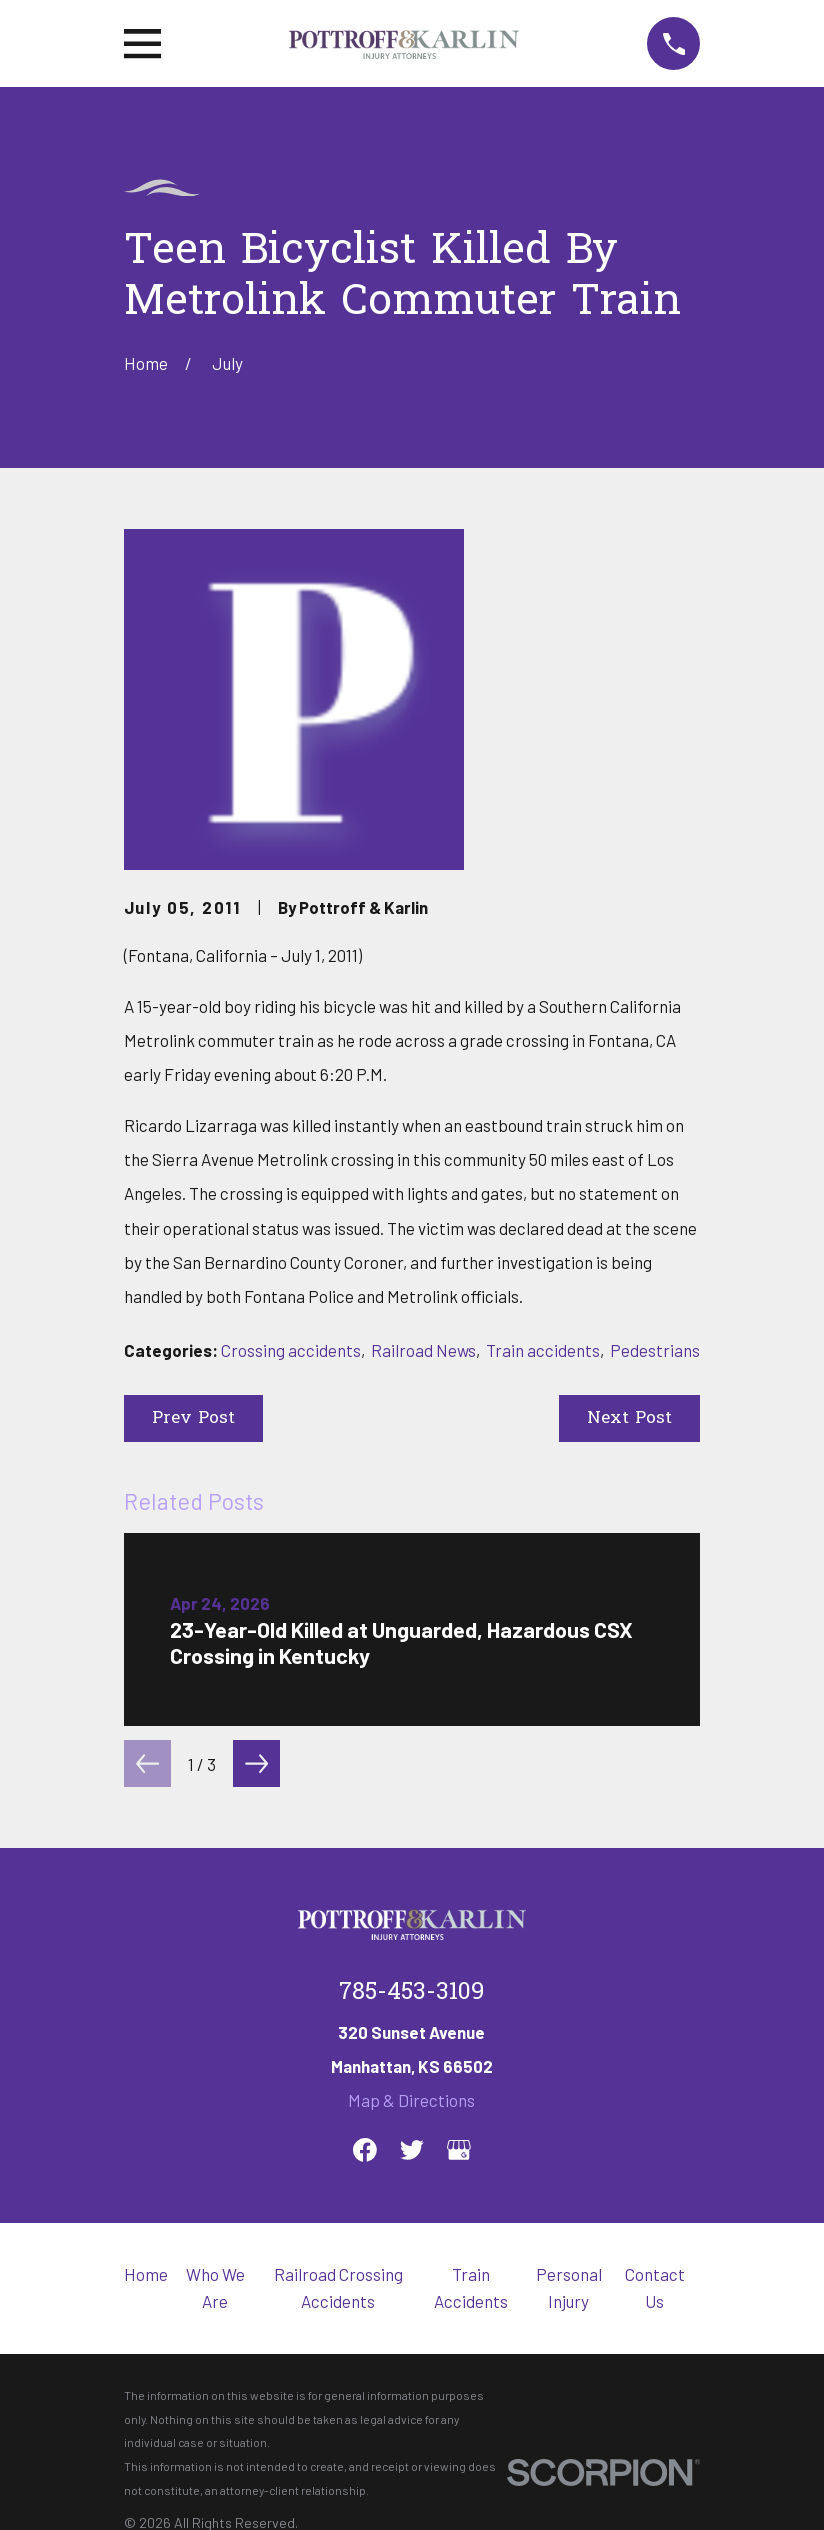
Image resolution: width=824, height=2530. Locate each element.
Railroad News (423, 1350)
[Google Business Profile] (459, 2150)
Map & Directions (411, 2100)
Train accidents (543, 1350)
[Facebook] (365, 2150)
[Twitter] (412, 2150)
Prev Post (193, 1418)
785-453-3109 (411, 1993)
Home (146, 2274)
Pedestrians (655, 1350)
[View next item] (256, 1763)
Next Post (629, 1418)
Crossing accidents (291, 1350)
